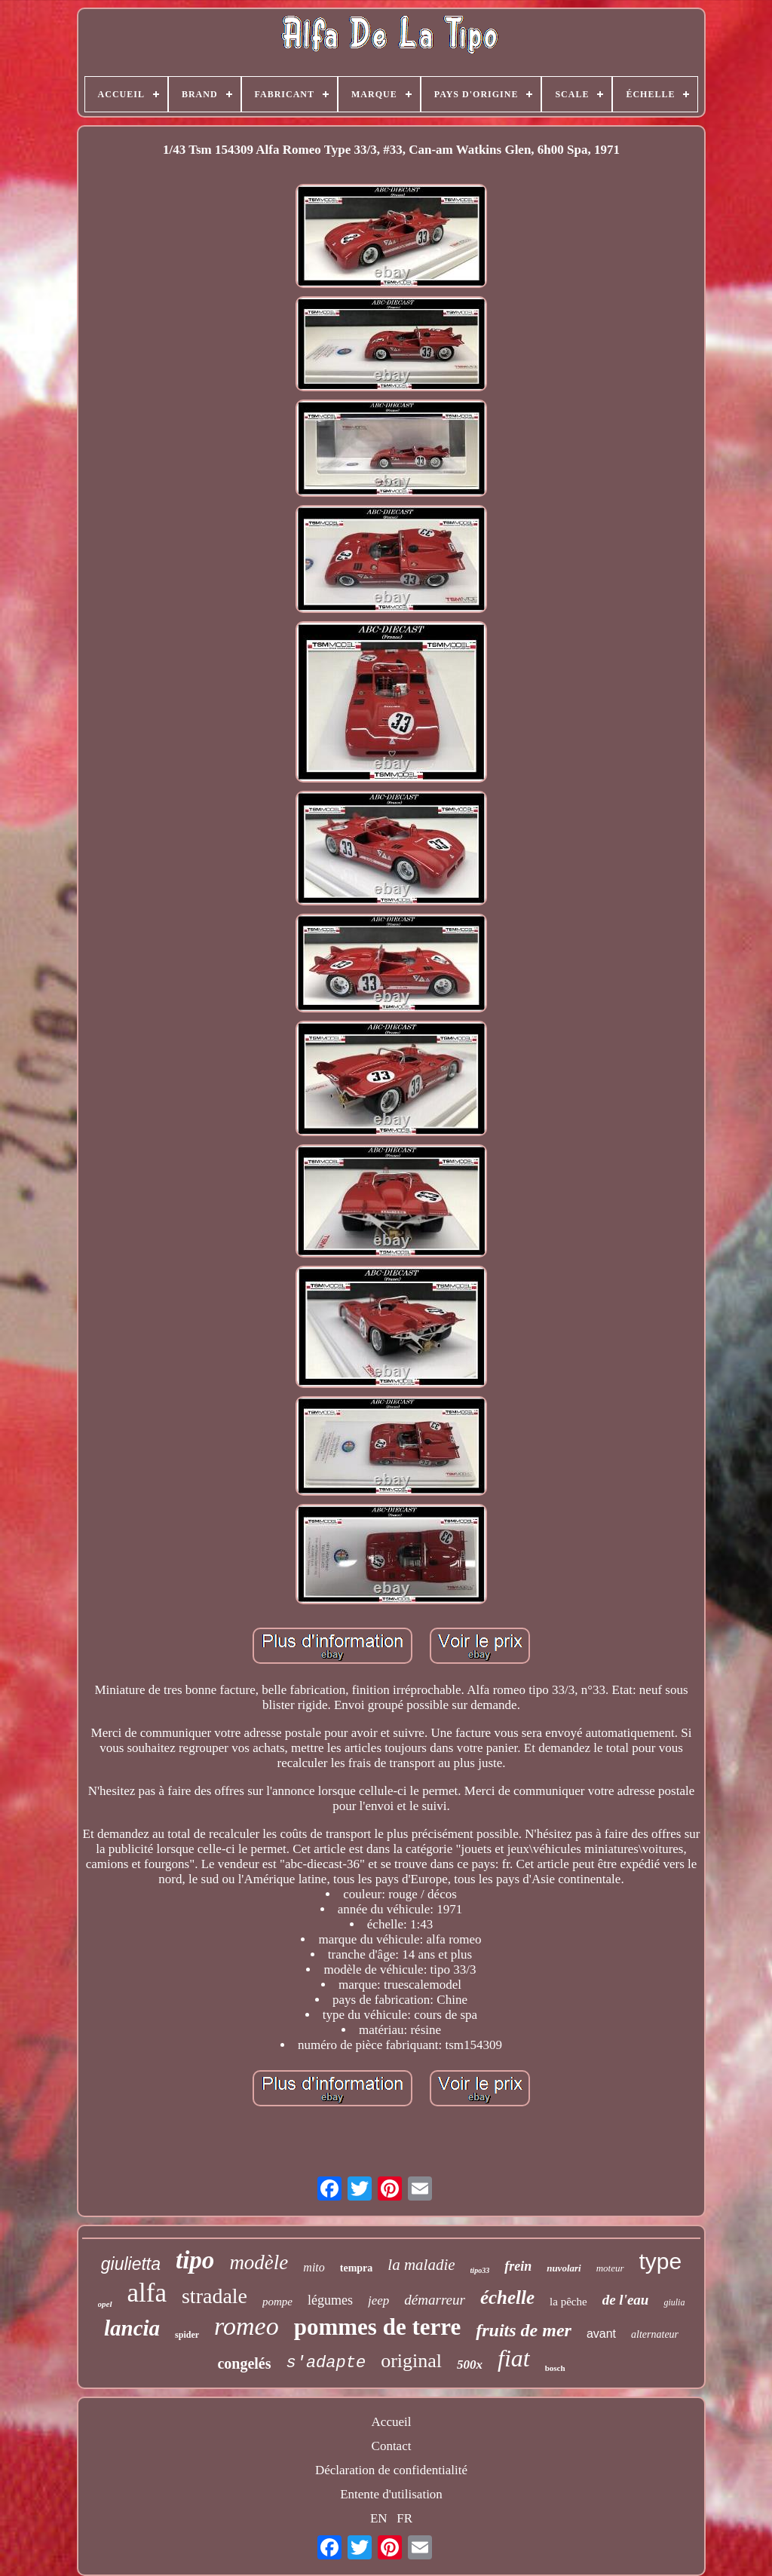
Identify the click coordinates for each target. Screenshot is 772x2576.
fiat (514, 2358)
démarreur (434, 2300)
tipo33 (480, 2270)
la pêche (568, 2302)
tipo (195, 2260)
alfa (147, 2293)
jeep (378, 2300)
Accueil (392, 2422)
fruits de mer (523, 2330)
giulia (674, 2302)
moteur (610, 2268)
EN (379, 2518)
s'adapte (326, 2363)
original (411, 2361)
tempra (356, 2268)
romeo (246, 2326)
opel (105, 2303)
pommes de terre (377, 2327)
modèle (258, 2262)
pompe (277, 2302)
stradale (214, 2296)
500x (469, 2364)
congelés (244, 2363)
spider (187, 2334)
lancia (132, 2328)
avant (601, 2333)
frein (518, 2266)
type (660, 2261)
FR (404, 2518)
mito (313, 2267)
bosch (555, 2367)
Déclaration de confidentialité (391, 2470)
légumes (330, 2300)
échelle (507, 2297)
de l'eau (625, 2300)
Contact (392, 2446)
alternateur (655, 2334)
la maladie (421, 2265)
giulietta (131, 2264)
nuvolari (564, 2268)
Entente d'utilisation (391, 2494)
